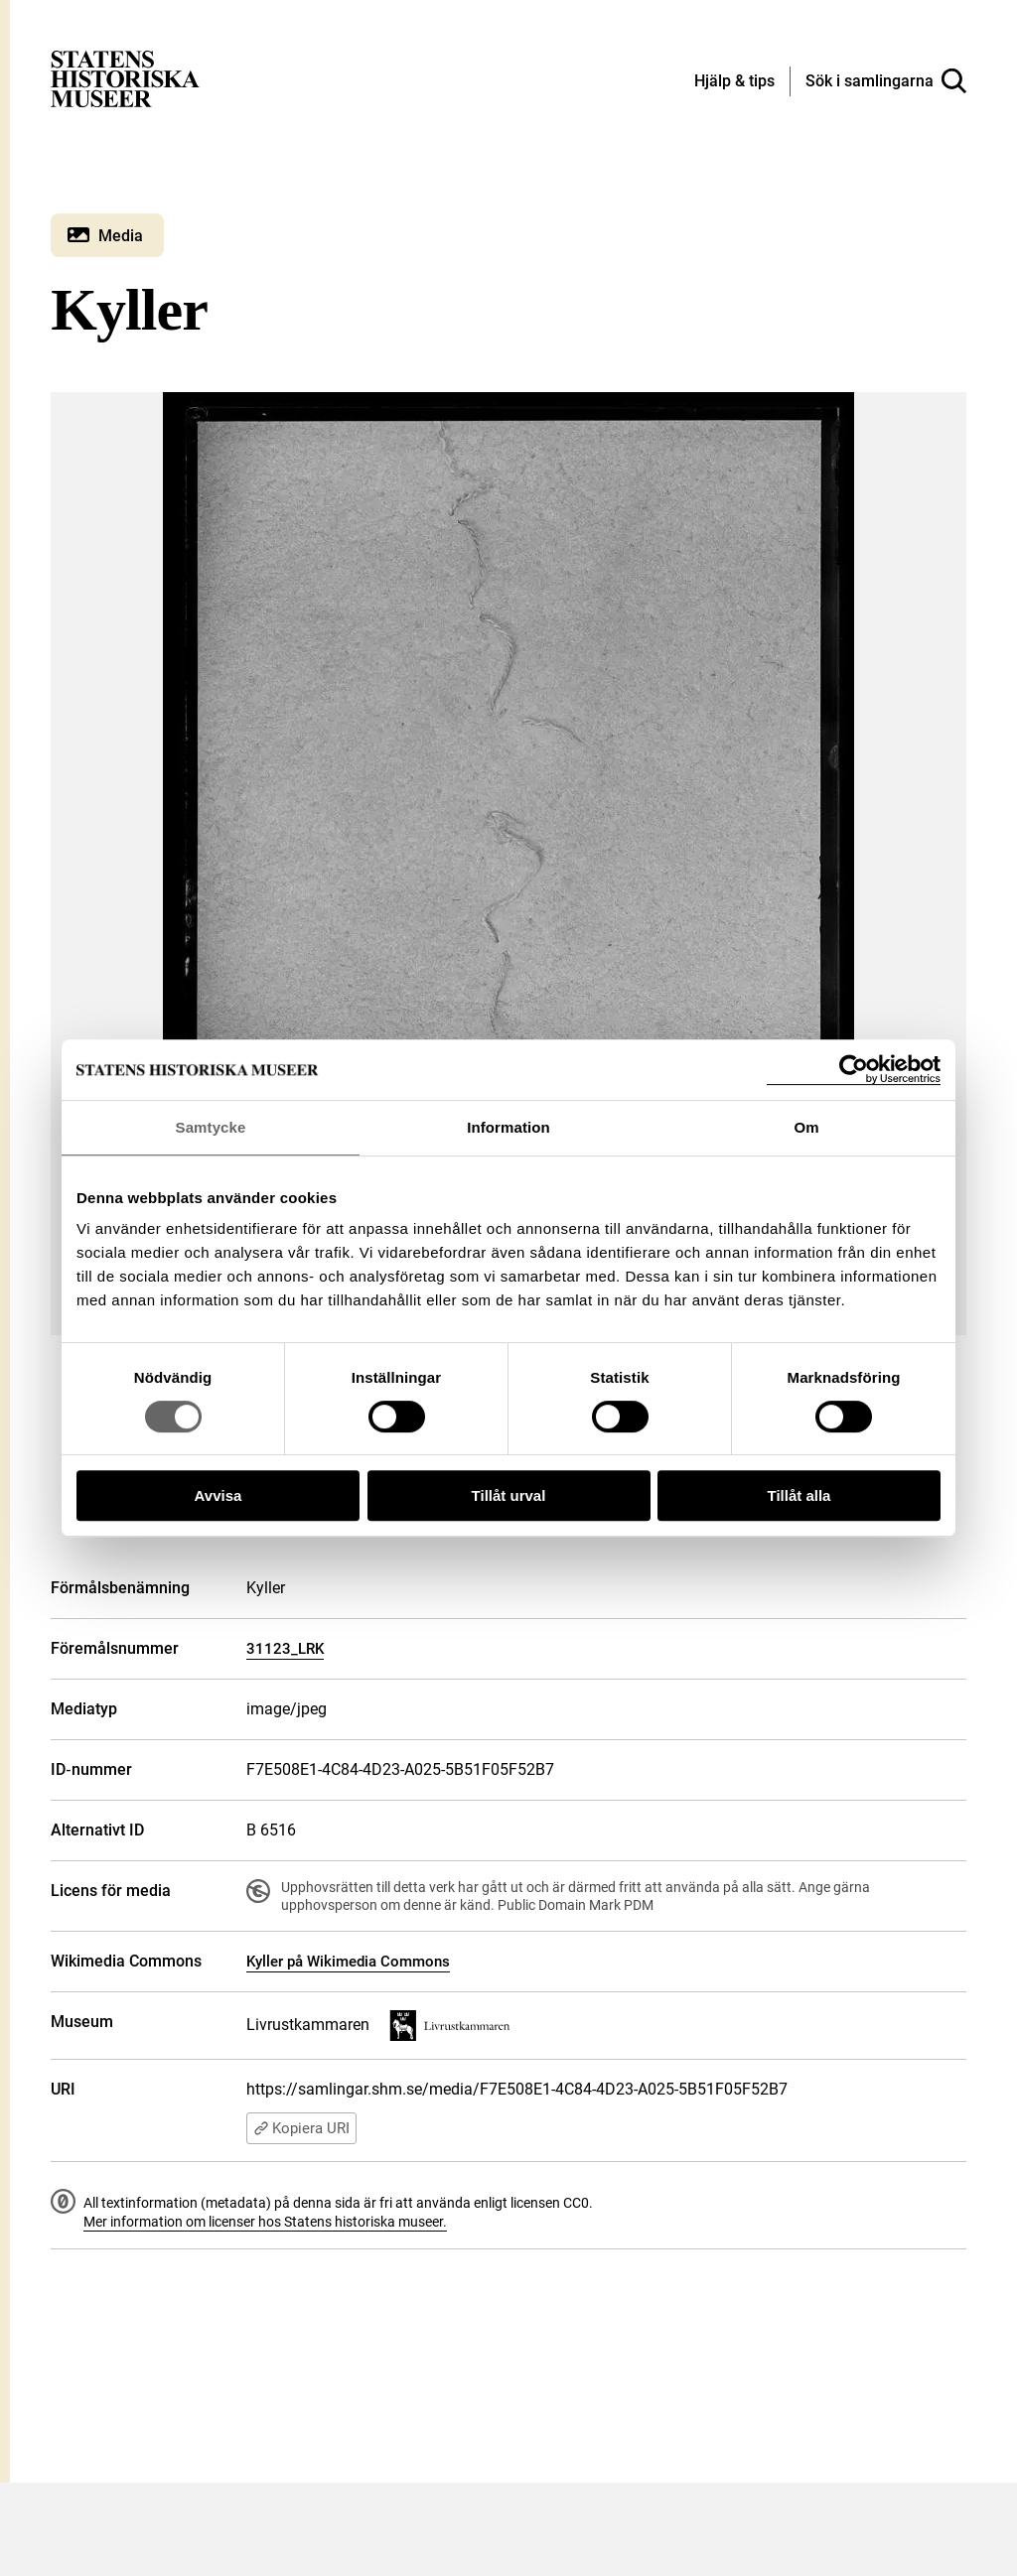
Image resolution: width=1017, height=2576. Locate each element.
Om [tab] (806, 1127)
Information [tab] (508, 1127)
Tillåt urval (509, 1495)
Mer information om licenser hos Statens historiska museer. (265, 2222)
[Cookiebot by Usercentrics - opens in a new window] (854, 1069)
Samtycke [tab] (211, 1127)
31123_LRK (285, 1649)
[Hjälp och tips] (734, 82)
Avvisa (218, 1495)
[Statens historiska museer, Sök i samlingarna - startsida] (125, 78)
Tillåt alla (799, 1495)
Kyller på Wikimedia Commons (348, 1961)
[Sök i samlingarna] (885, 81)
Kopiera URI (301, 2128)
